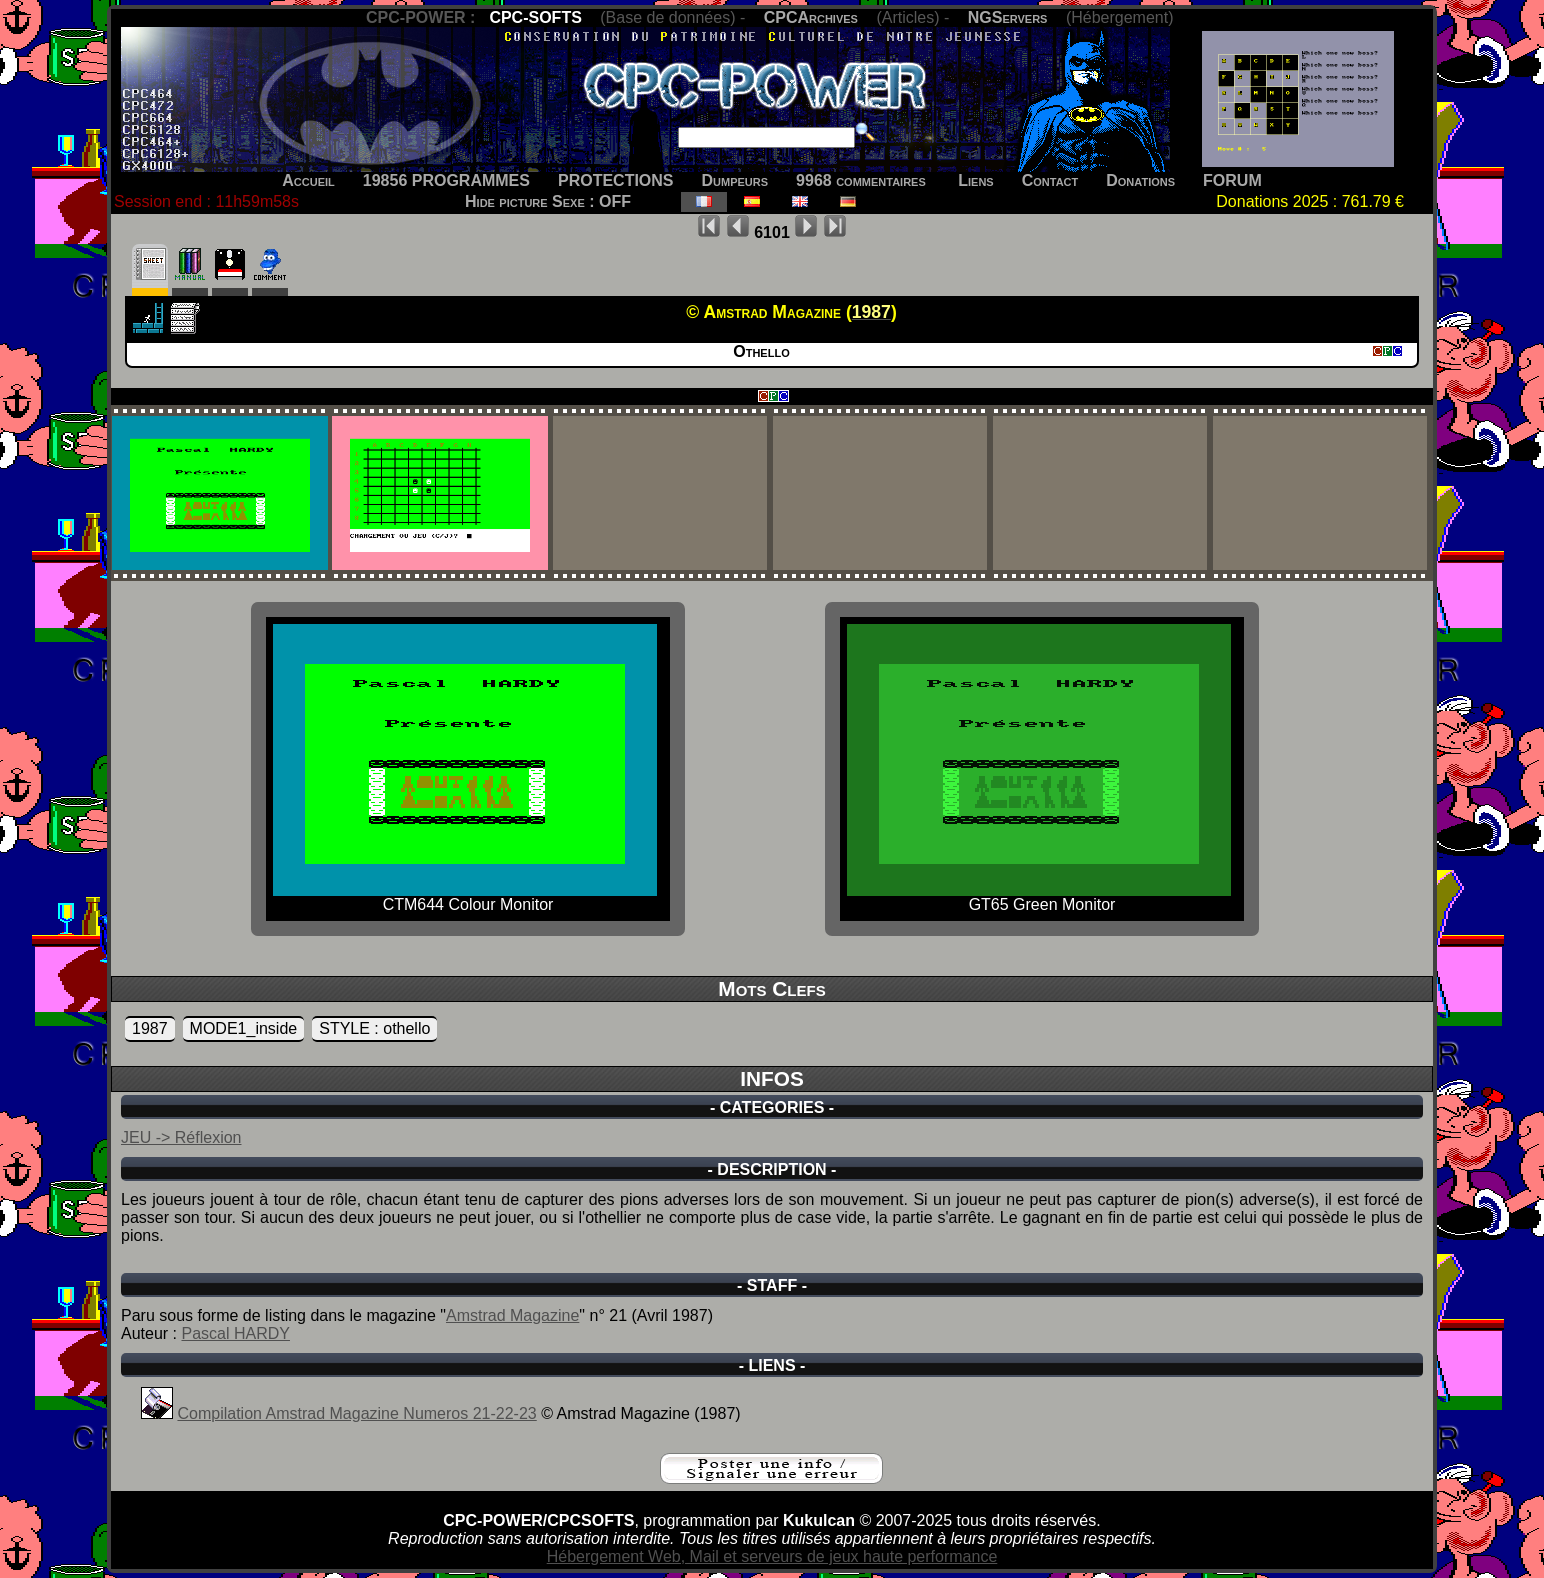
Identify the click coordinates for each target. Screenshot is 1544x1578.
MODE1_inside (244, 1028)
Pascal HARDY (235, 1333)
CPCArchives (811, 17)
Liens (975, 180)
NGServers (1008, 17)
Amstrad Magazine (512, 1315)
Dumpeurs (735, 180)
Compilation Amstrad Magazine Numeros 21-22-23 (356, 1413)
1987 (150, 1028)
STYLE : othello (374, 1028)
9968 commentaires (861, 180)
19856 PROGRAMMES (446, 180)
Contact (1050, 180)
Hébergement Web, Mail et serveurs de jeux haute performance (772, 1556)
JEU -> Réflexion (181, 1137)
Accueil (308, 180)
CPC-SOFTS (535, 17)
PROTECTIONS (616, 180)
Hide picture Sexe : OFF (548, 201)
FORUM (1232, 180)
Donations (1140, 180)
